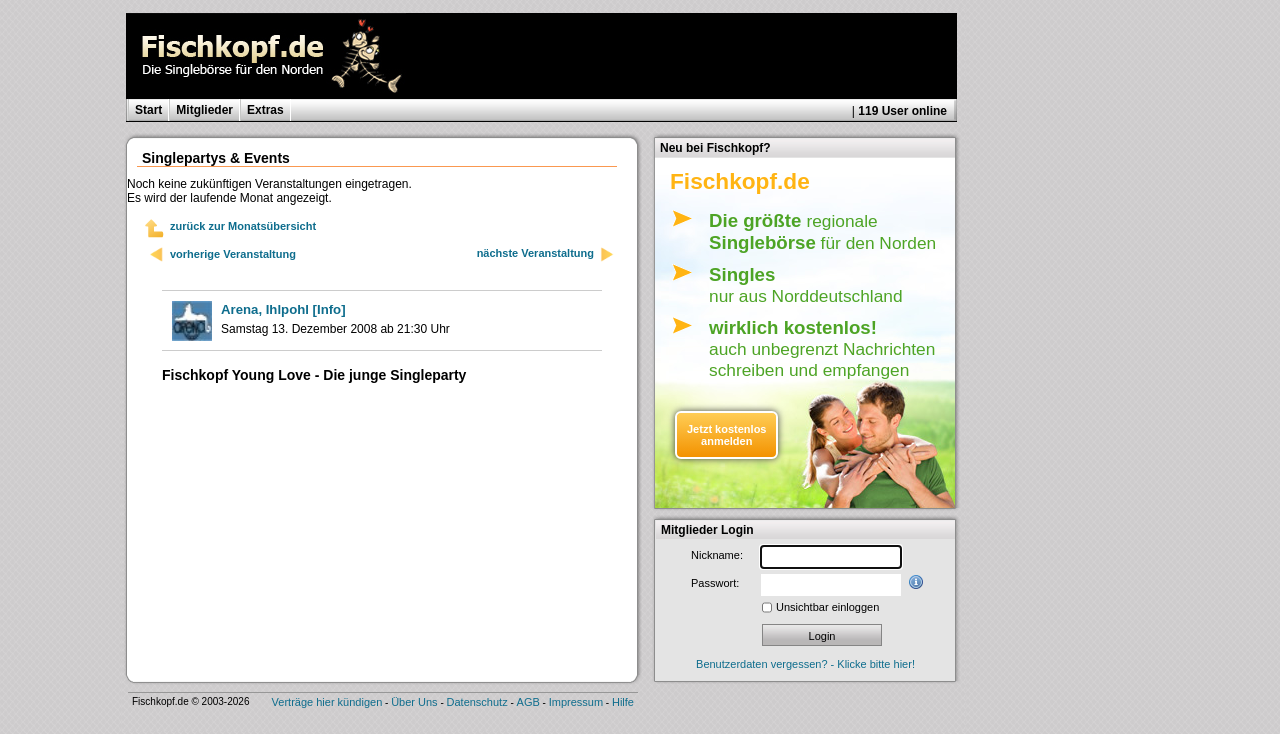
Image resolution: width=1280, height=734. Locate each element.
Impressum (576, 702)
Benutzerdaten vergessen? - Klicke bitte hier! (805, 664)
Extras (265, 110)
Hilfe (623, 702)
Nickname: (717, 555)
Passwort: (715, 583)
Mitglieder (204, 110)
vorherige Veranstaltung (233, 254)
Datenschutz (477, 702)
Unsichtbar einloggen (827, 607)
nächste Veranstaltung (546, 254)
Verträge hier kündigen (327, 702)
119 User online (902, 111)
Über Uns (414, 702)
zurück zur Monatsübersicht (243, 226)
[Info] (283, 309)
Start (148, 110)
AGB (528, 702)
